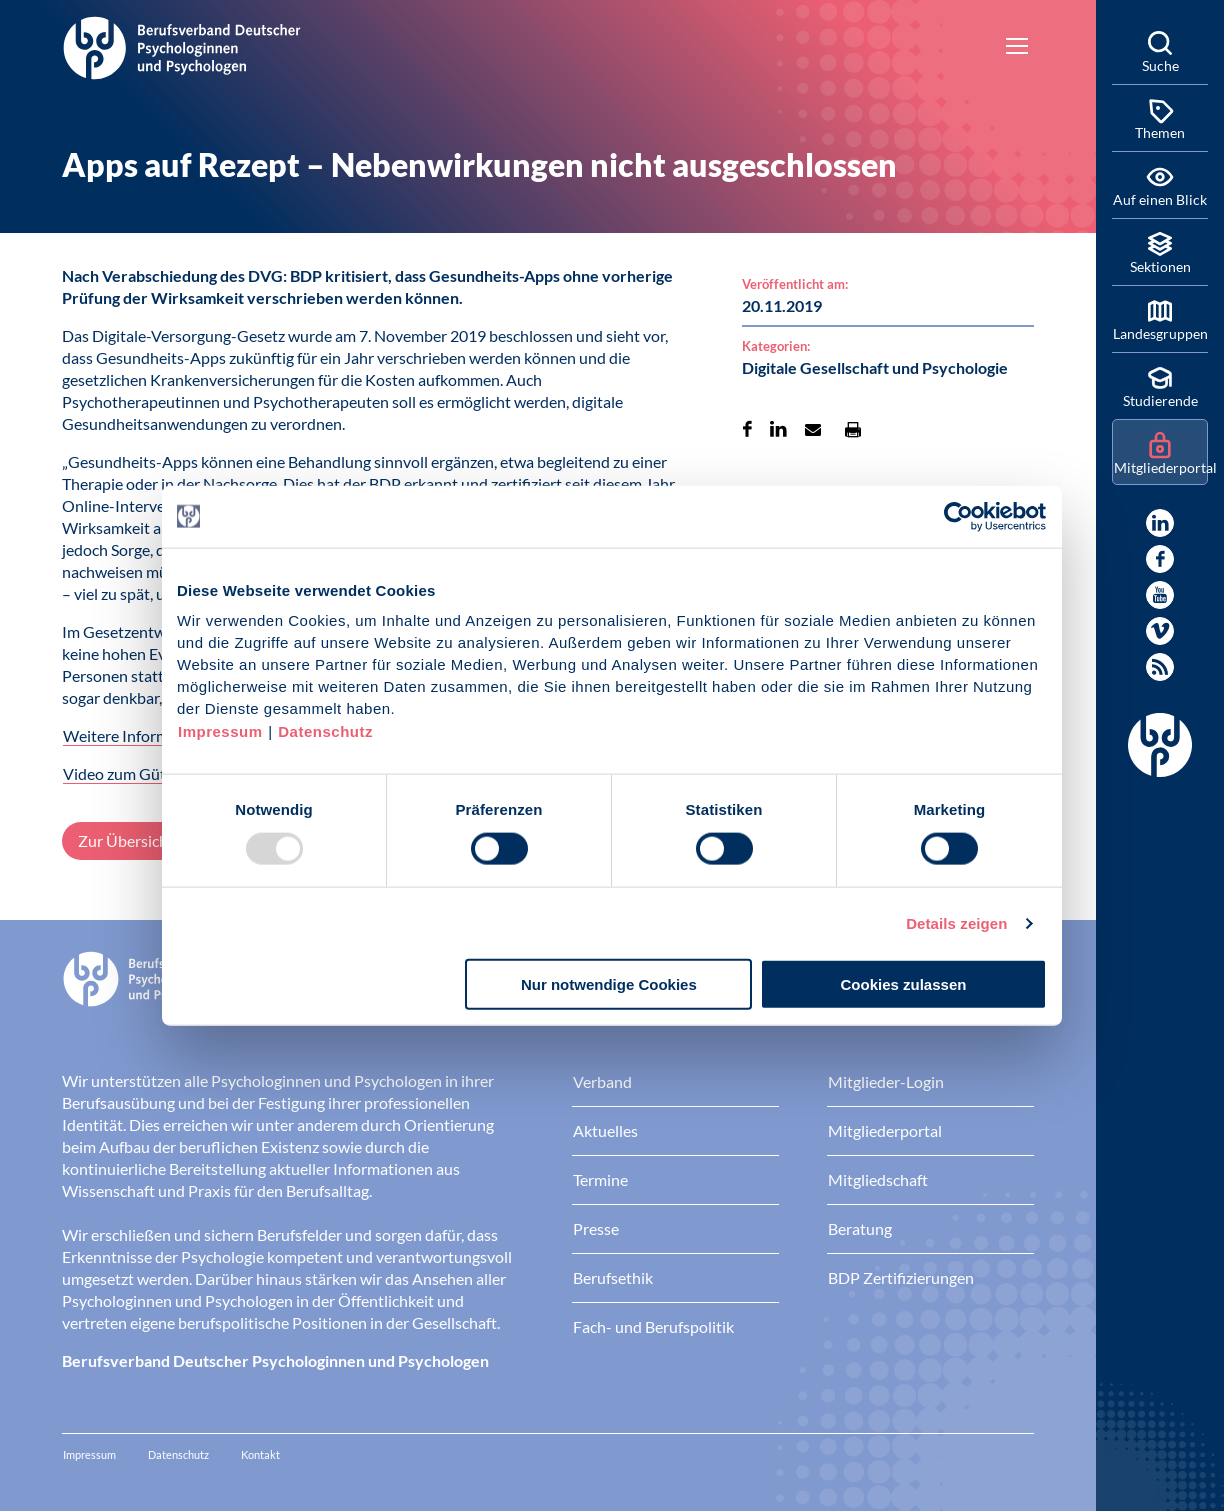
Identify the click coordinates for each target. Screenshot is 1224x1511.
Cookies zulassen (904, 984)
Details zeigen (956, 922)
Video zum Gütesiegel (138, 773)
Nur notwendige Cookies (609, 984)
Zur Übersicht (126, 840)
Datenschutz (325, 731)
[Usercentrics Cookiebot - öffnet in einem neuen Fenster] (959, 516)
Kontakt (260, 1454)
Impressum (220, 731)
